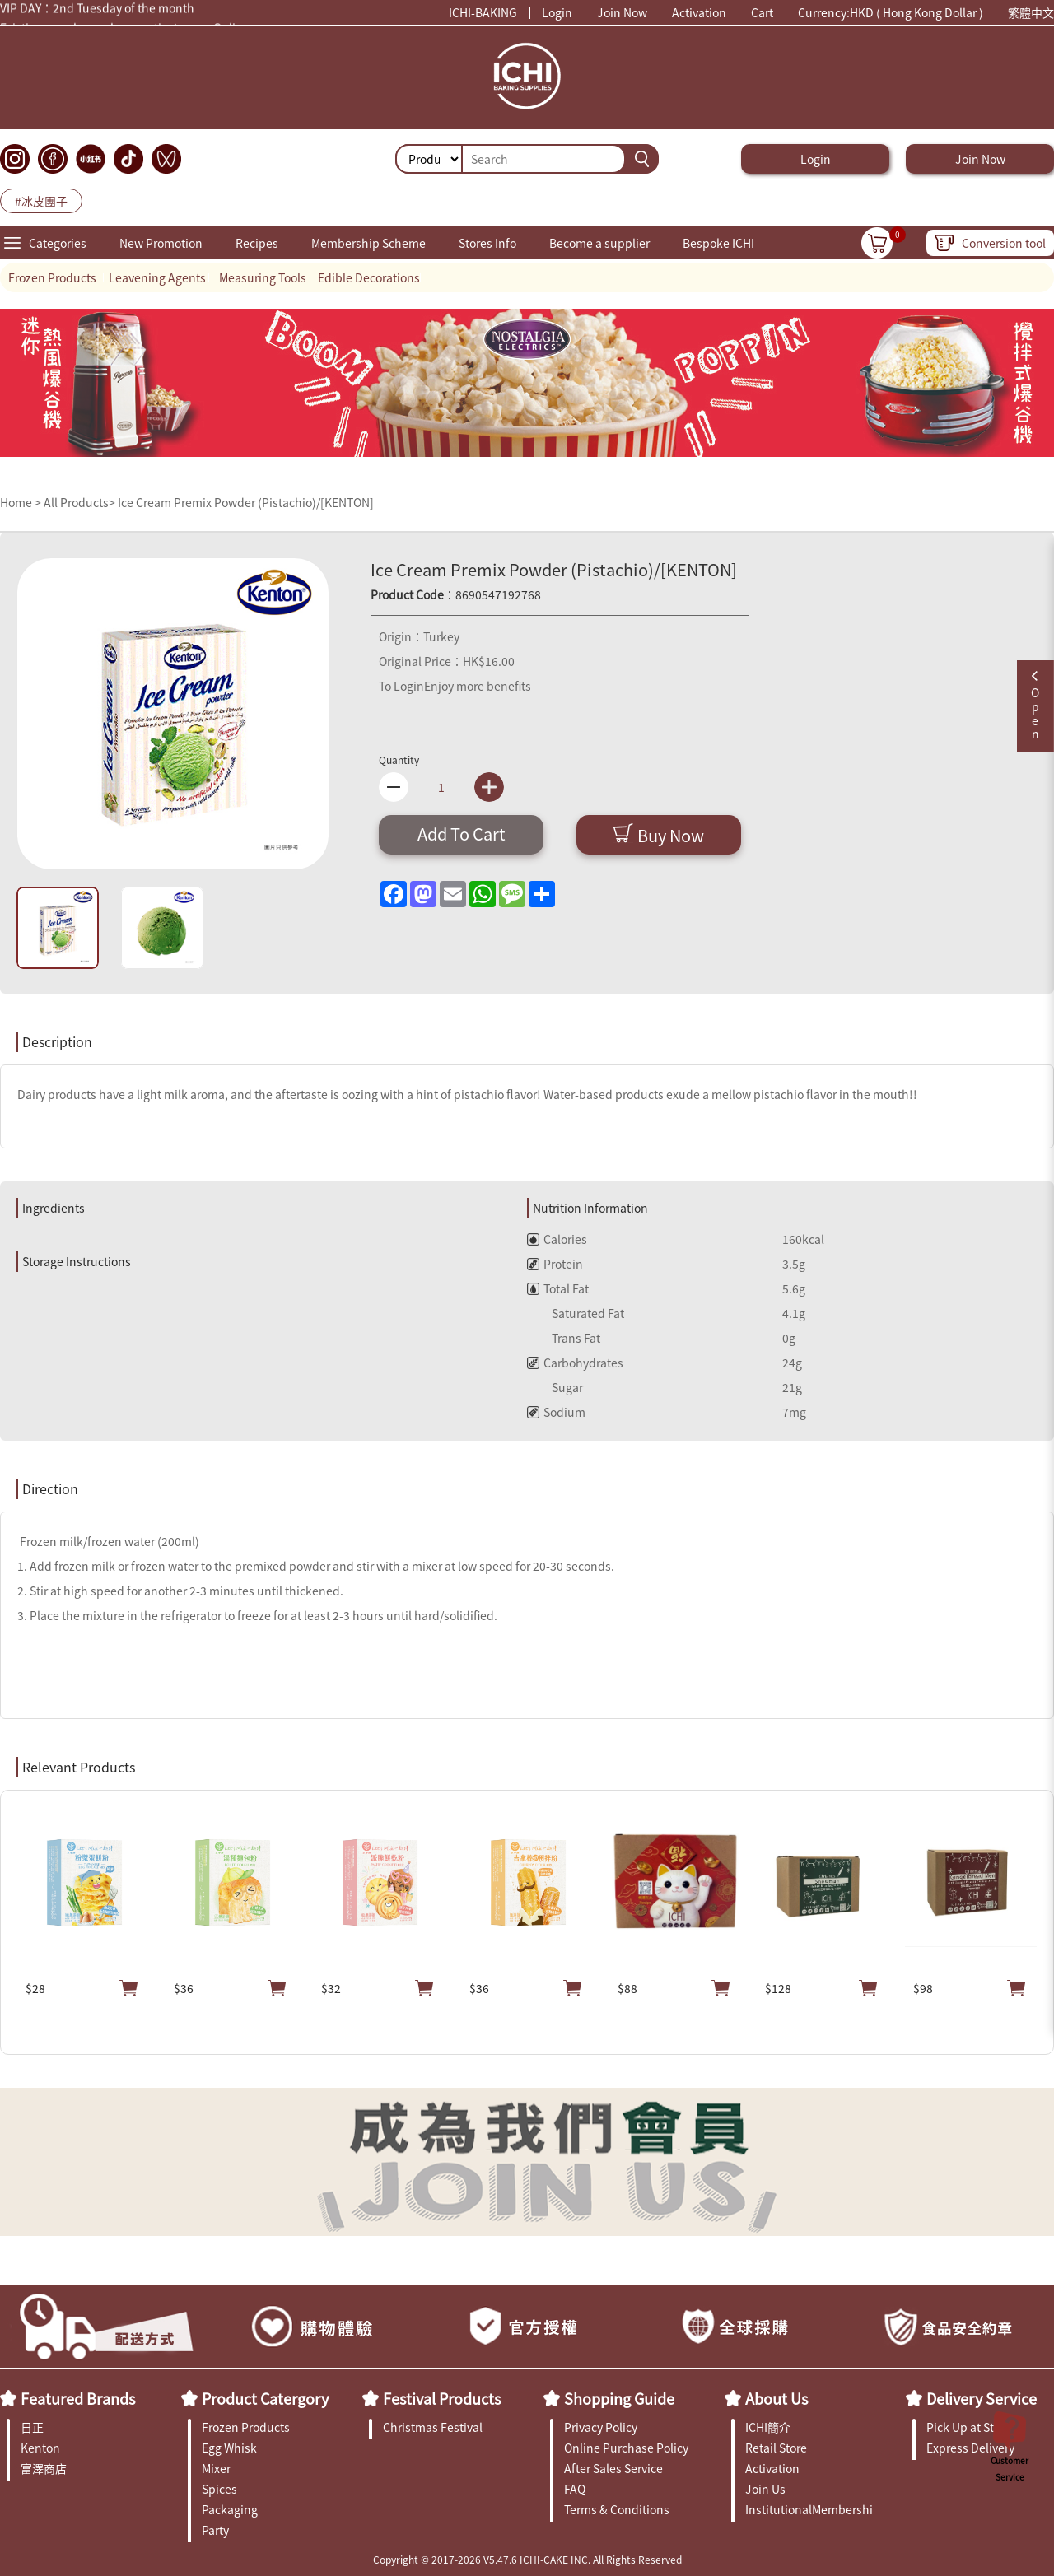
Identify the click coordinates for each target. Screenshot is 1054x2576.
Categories (57, 243)
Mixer (216, 2468)
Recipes (257, 243)
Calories (557, 1239)
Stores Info (487, 243)
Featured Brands (78, 2398)
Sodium (556, 1412)
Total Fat (558, 1288)
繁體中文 (1031, 12)
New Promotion (161, 243)
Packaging (230, 2509)
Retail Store (776, 2447)
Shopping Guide (619, 2398)
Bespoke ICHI (718, 243)
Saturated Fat (575, 1313)
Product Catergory (265, 2398)
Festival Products (442, 2398)
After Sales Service (613, 2468)
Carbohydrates (575, 1362)
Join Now (622, 12)
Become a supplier (599, 243)
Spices (219, 2489)
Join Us (765, 2489)
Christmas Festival (433, 2427)
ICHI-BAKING (483, 12)
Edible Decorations (369, 277)
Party (215, 2530)
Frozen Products (52, 277)
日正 (32, 2427)
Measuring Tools (262, 277)
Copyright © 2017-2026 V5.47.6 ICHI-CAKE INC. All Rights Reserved (527, 2559)
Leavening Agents (157, 277)
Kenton (40, 2447)
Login (557, 12)
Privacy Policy (600, 2427)
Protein (555, 1263)
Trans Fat (563, 1338)
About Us (776, 2398)
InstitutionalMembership (809, 2509)
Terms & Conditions (616, 2509)
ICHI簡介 (767, 2427)
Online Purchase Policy (626, 2447)
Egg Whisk (229, 2447)
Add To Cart (461, 833)
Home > (22, 502)
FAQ (574, 2489)
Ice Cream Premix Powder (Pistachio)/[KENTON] (246, 502)
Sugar (555, 1387)
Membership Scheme (368, 243)
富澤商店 (44, 2468)
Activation (699, 12)
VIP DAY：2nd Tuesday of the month (97, 10)
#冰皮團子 (41, 201)
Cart (762, 12)
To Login (401, 686)
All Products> (79, 502)
